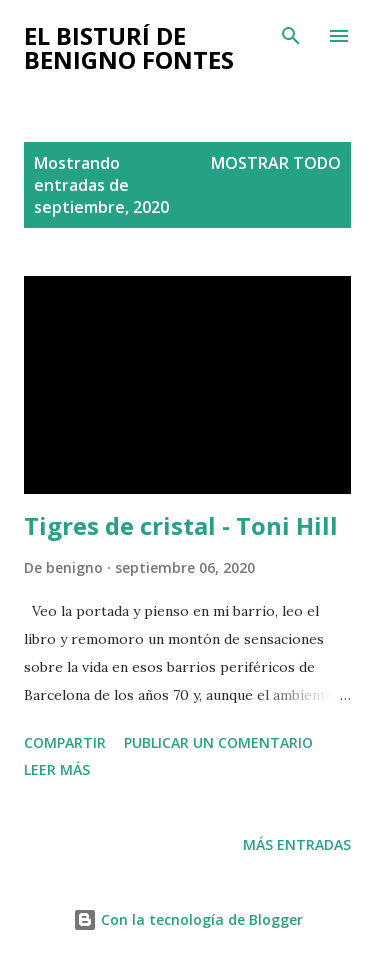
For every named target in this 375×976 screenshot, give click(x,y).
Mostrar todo (276, 163)
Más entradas (297, 844)
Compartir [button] (65, 742)
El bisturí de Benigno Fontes (129, 47)
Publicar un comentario (218, 742)
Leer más (57, 769)
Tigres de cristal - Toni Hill (181, 525)
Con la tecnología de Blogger (188, 919)
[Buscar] (291, 36)
